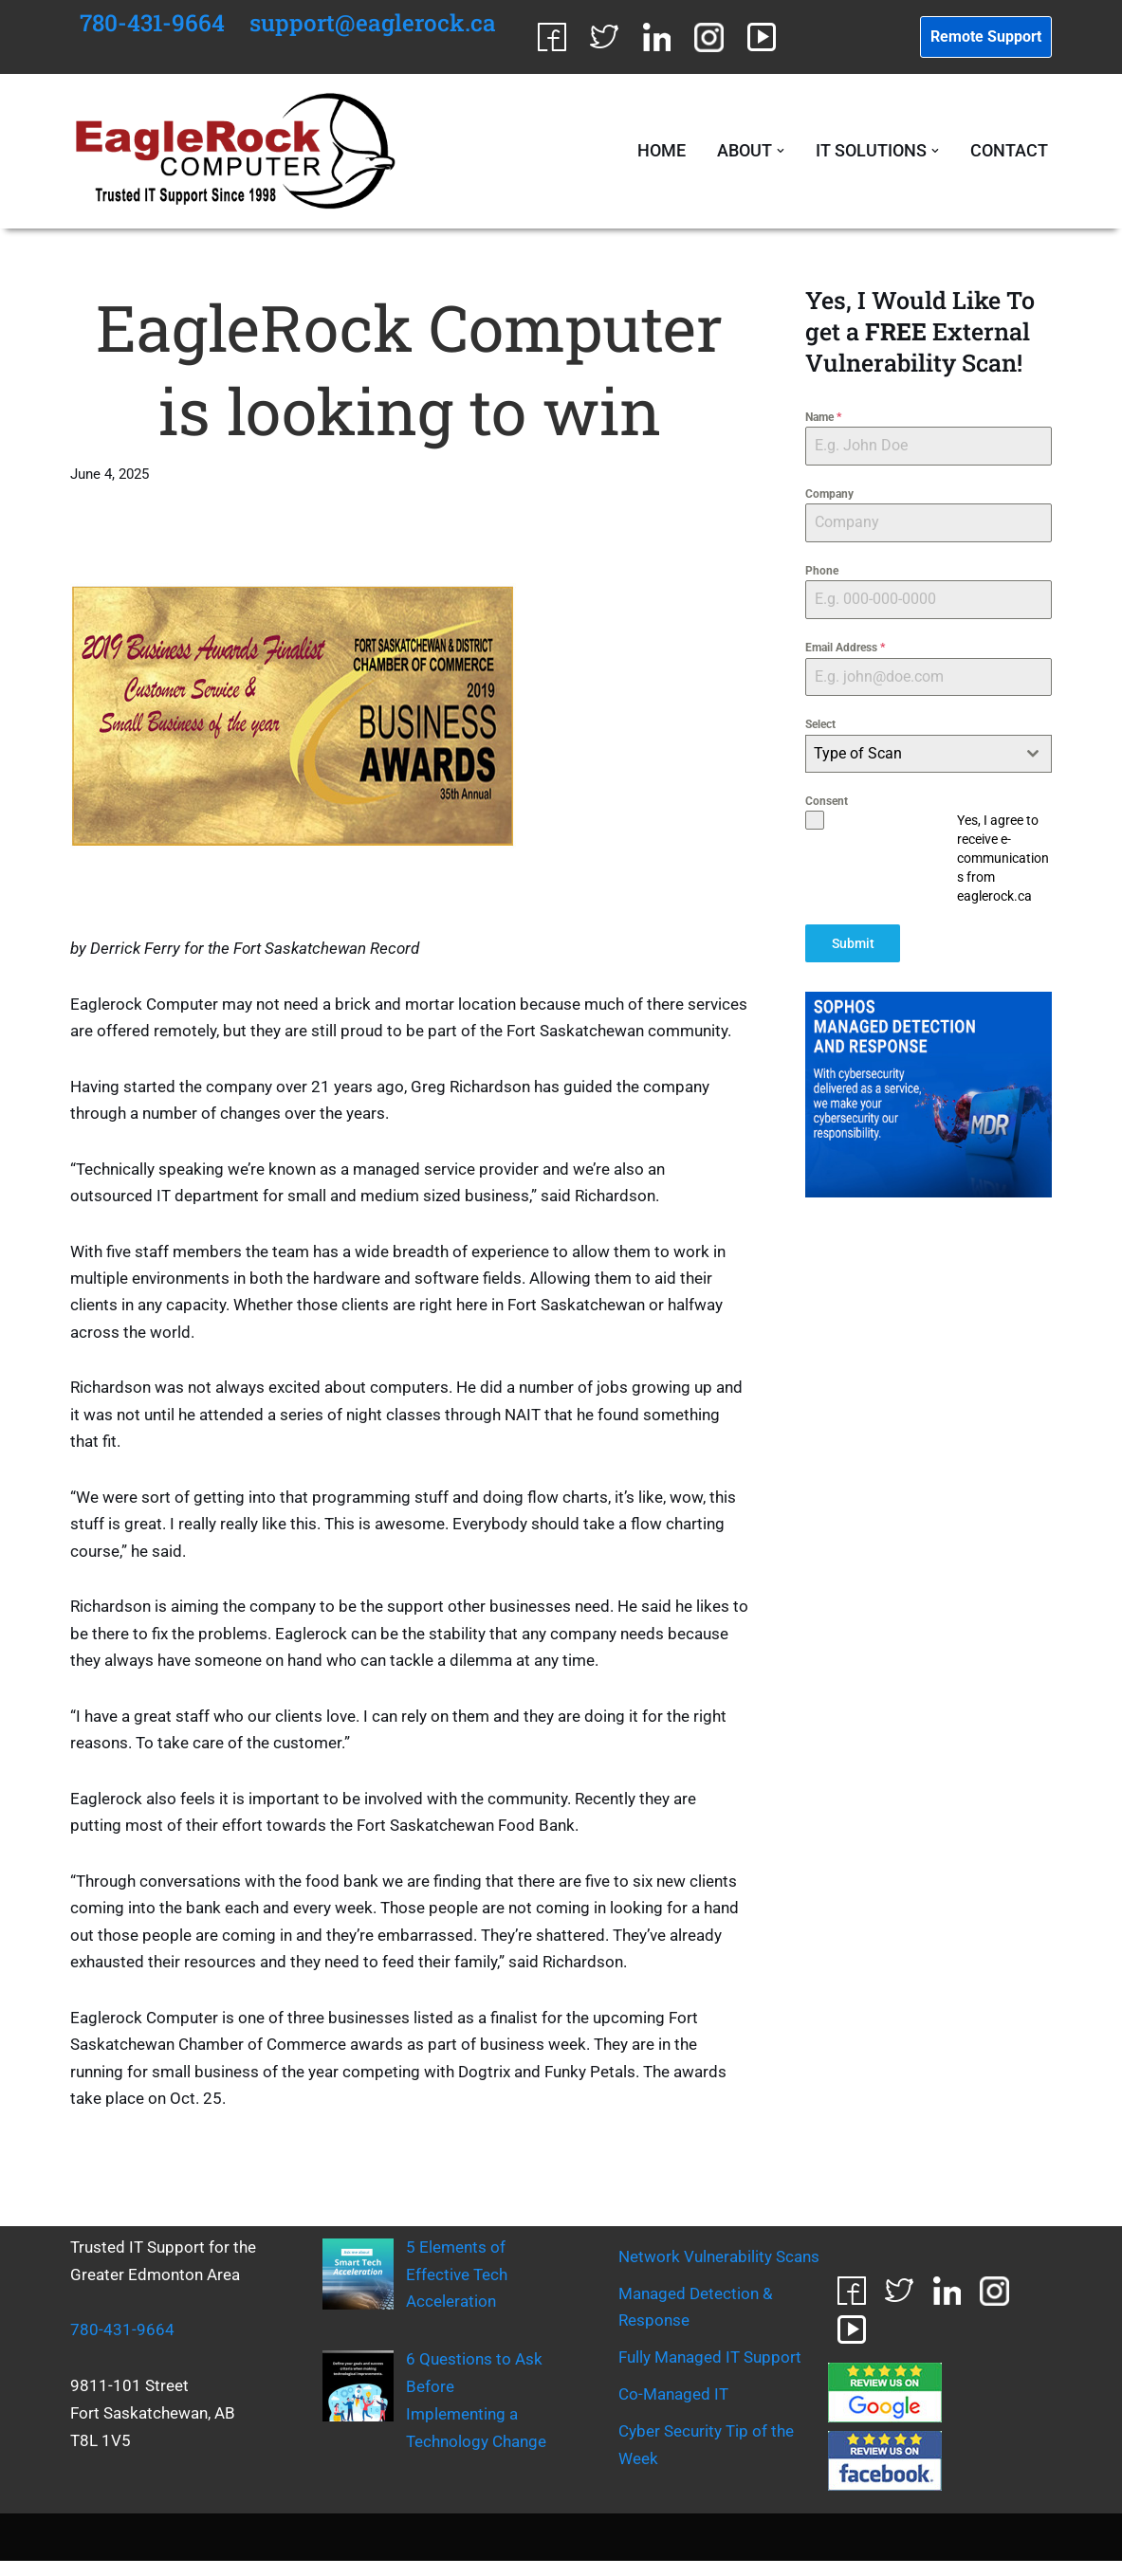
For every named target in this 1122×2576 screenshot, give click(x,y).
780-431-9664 (153, 22)
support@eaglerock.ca (375, 22)
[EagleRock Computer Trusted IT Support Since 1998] (236, 151)
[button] (780, 151)
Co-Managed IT (673, 2409)
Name (823, 418)
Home (660, 152)
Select (820, 726)
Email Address (845, 648)
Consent (826, 802)
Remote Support (985, 36)
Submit (853, 944)
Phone (821, 571)
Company (829, 495)
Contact (1009, 152)
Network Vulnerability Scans (718, 2271)
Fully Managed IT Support (709, 2372)
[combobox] (928, 755)
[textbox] (910, 755)
